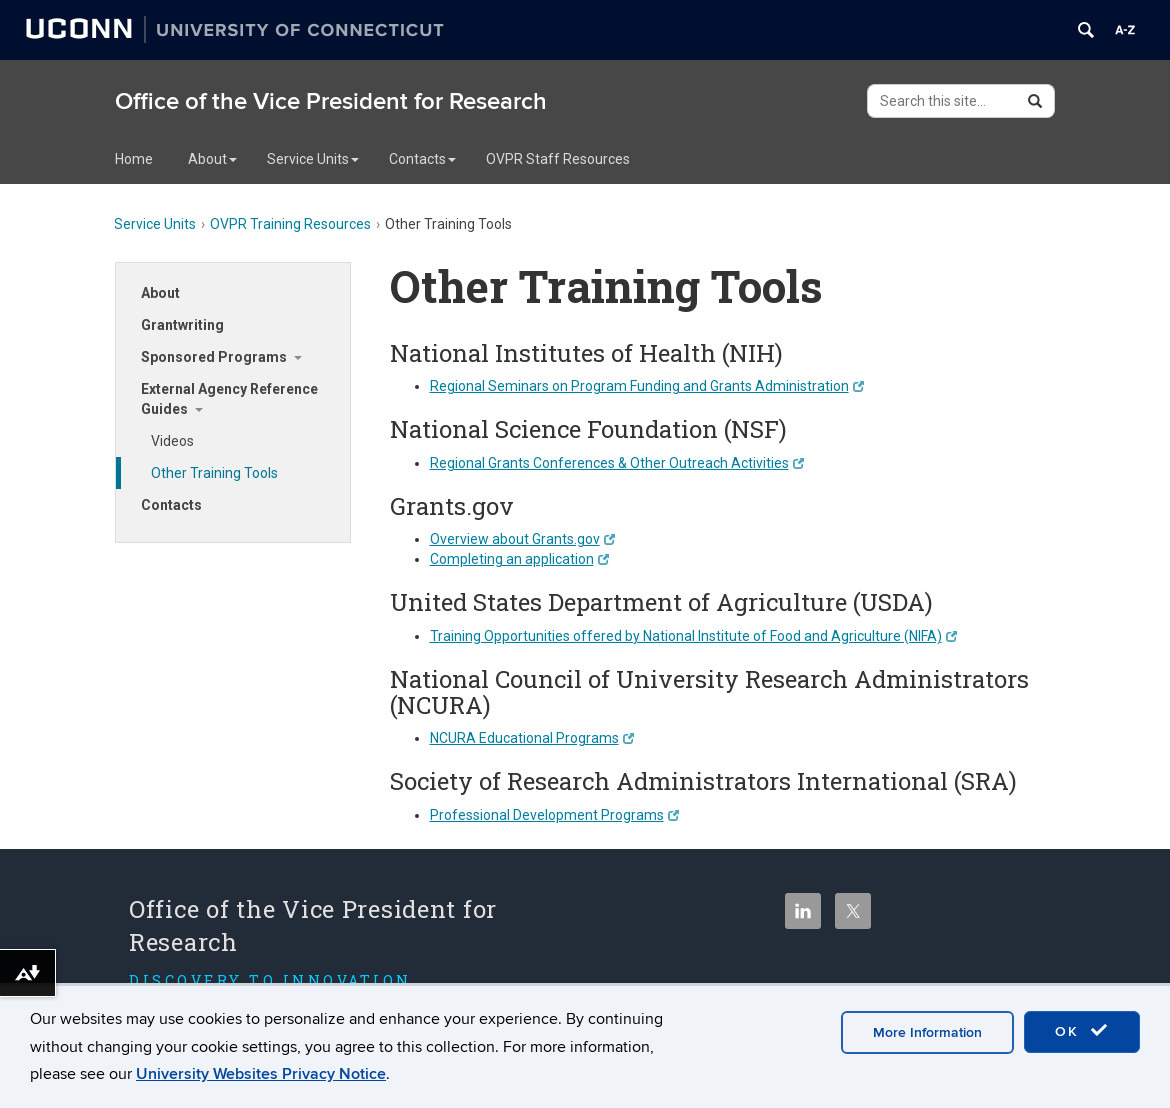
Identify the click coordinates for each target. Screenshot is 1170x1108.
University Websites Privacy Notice (261, 1074)
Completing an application (519, 559)
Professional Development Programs (554, 815)
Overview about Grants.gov (522, 539)
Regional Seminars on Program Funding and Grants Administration (647, 386)
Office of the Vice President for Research (331, 101)
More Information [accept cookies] (927, 1032)
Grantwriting (182, 325)
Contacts (422, 159)
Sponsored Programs (214, 357)
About (212, 159)
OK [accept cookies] (1082, 1031)
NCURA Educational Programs (532, 738)
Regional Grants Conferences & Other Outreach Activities (617, 463)
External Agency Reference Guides (229, 399)
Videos (172, 441)
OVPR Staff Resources (558, 159)
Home (134, 159)
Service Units (313, 159)
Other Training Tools (214, 473)
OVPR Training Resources (290, 224)
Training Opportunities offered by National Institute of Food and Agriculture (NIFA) (693, 636)
